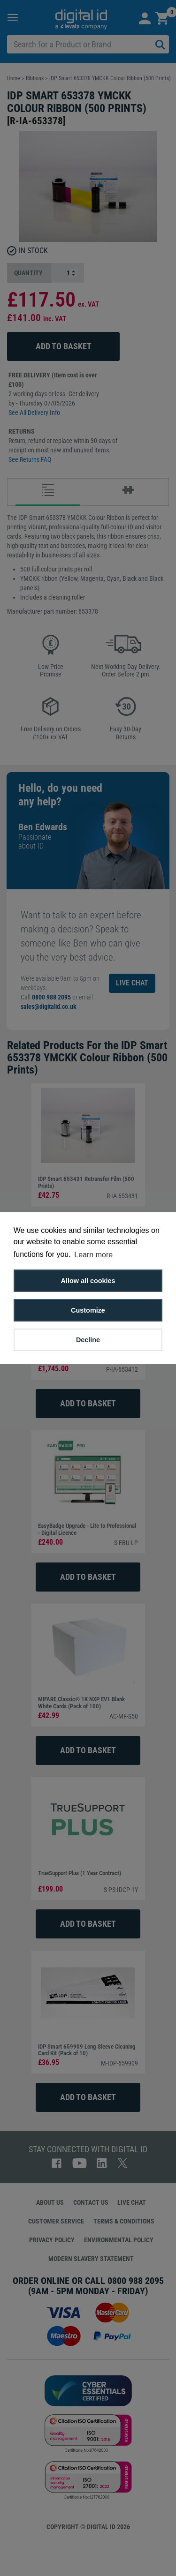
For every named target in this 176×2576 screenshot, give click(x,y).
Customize (88, 1310)
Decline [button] (88, 1340)
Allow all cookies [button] (88, 1280)
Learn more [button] (93, 1255)
